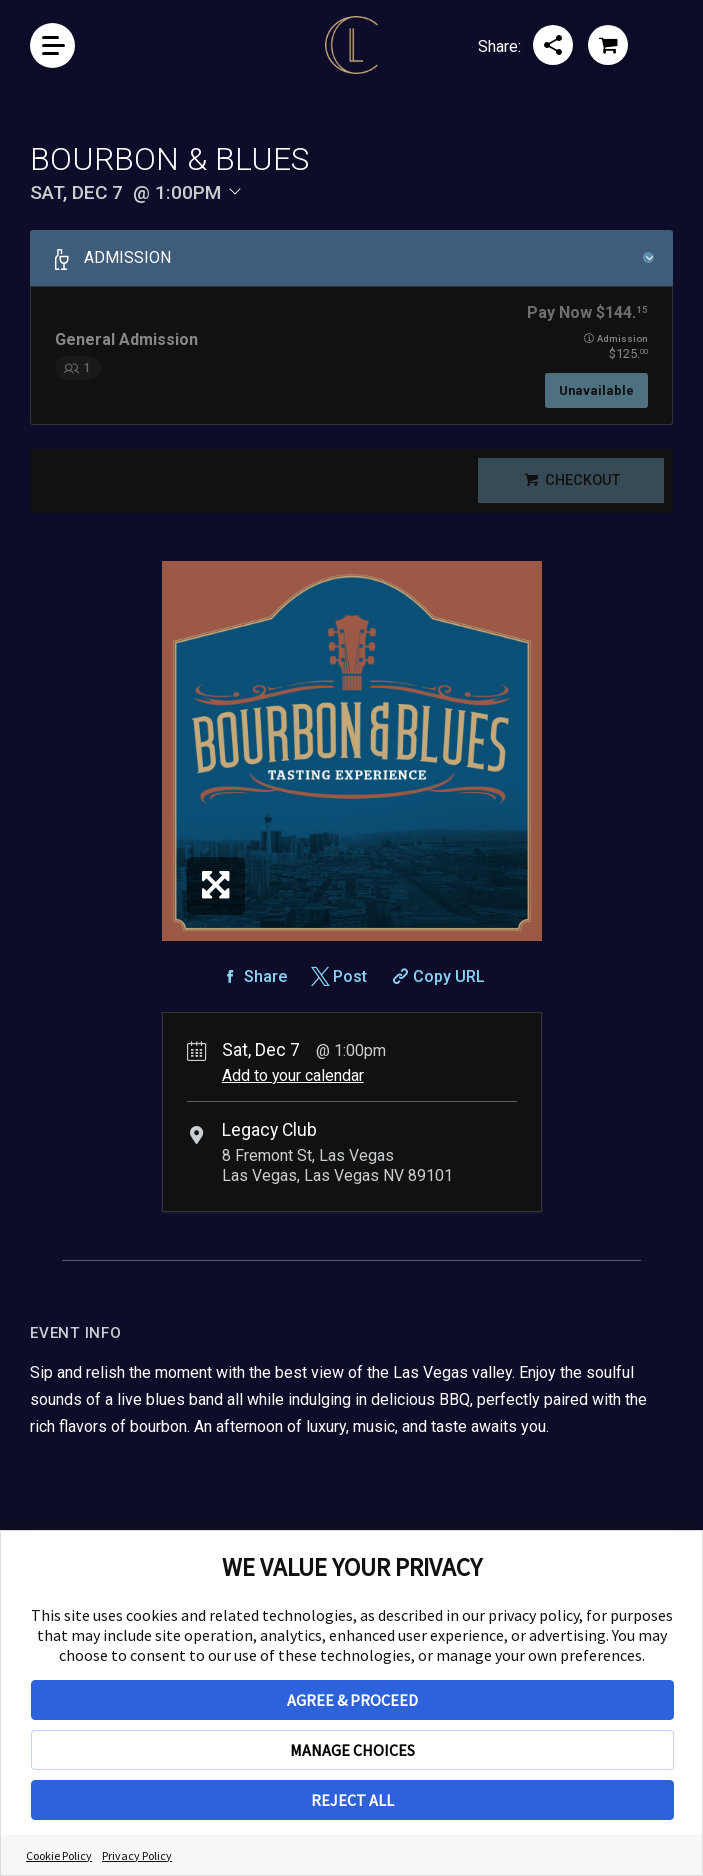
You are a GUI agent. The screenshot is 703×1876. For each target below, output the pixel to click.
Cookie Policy (59, 1855)
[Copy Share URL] (436, 988)
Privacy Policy (137, 1855)
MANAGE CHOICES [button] (352, 1750)
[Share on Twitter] (337, 988)
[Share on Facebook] (253, 988)
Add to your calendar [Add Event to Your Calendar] (293, 1087)
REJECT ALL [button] (352, 1800)
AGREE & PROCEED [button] (352, 1700)
